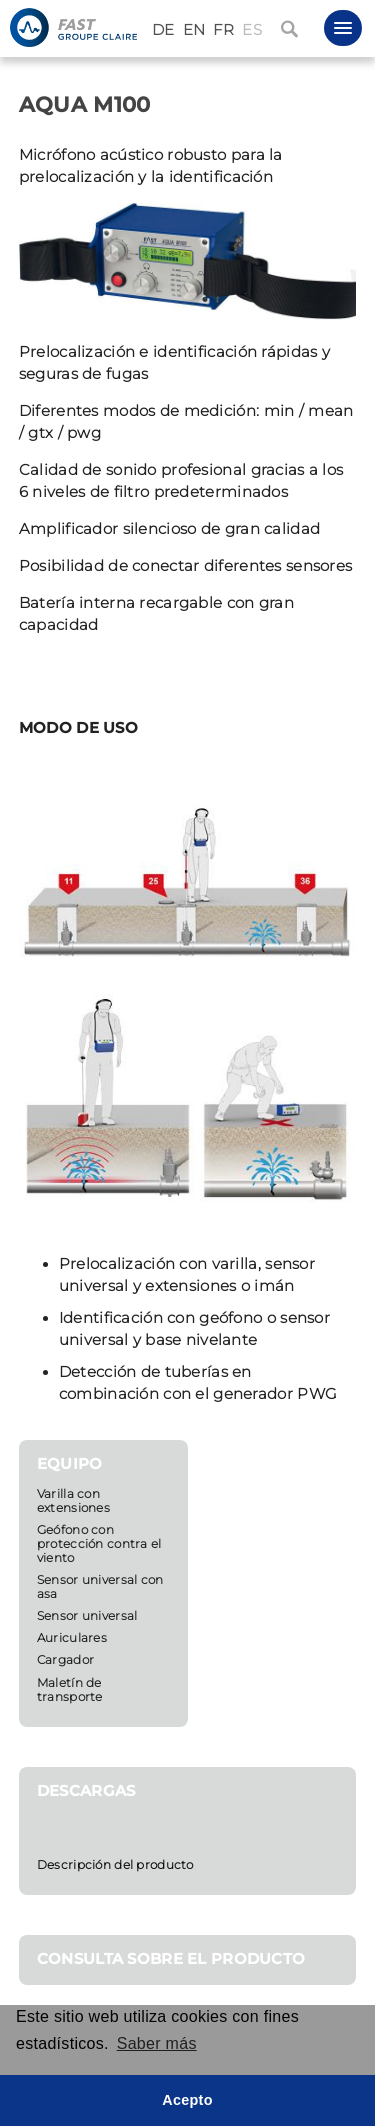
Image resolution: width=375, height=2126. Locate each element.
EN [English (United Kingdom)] (194, 30)
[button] (343, 28)
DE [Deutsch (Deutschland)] (163, 30)
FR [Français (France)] (223, 30)
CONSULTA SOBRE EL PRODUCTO (171, 1959)
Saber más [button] (157, 2043)
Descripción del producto (115, 1865)
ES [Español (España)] (252, 30)
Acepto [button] (187, 2100)
